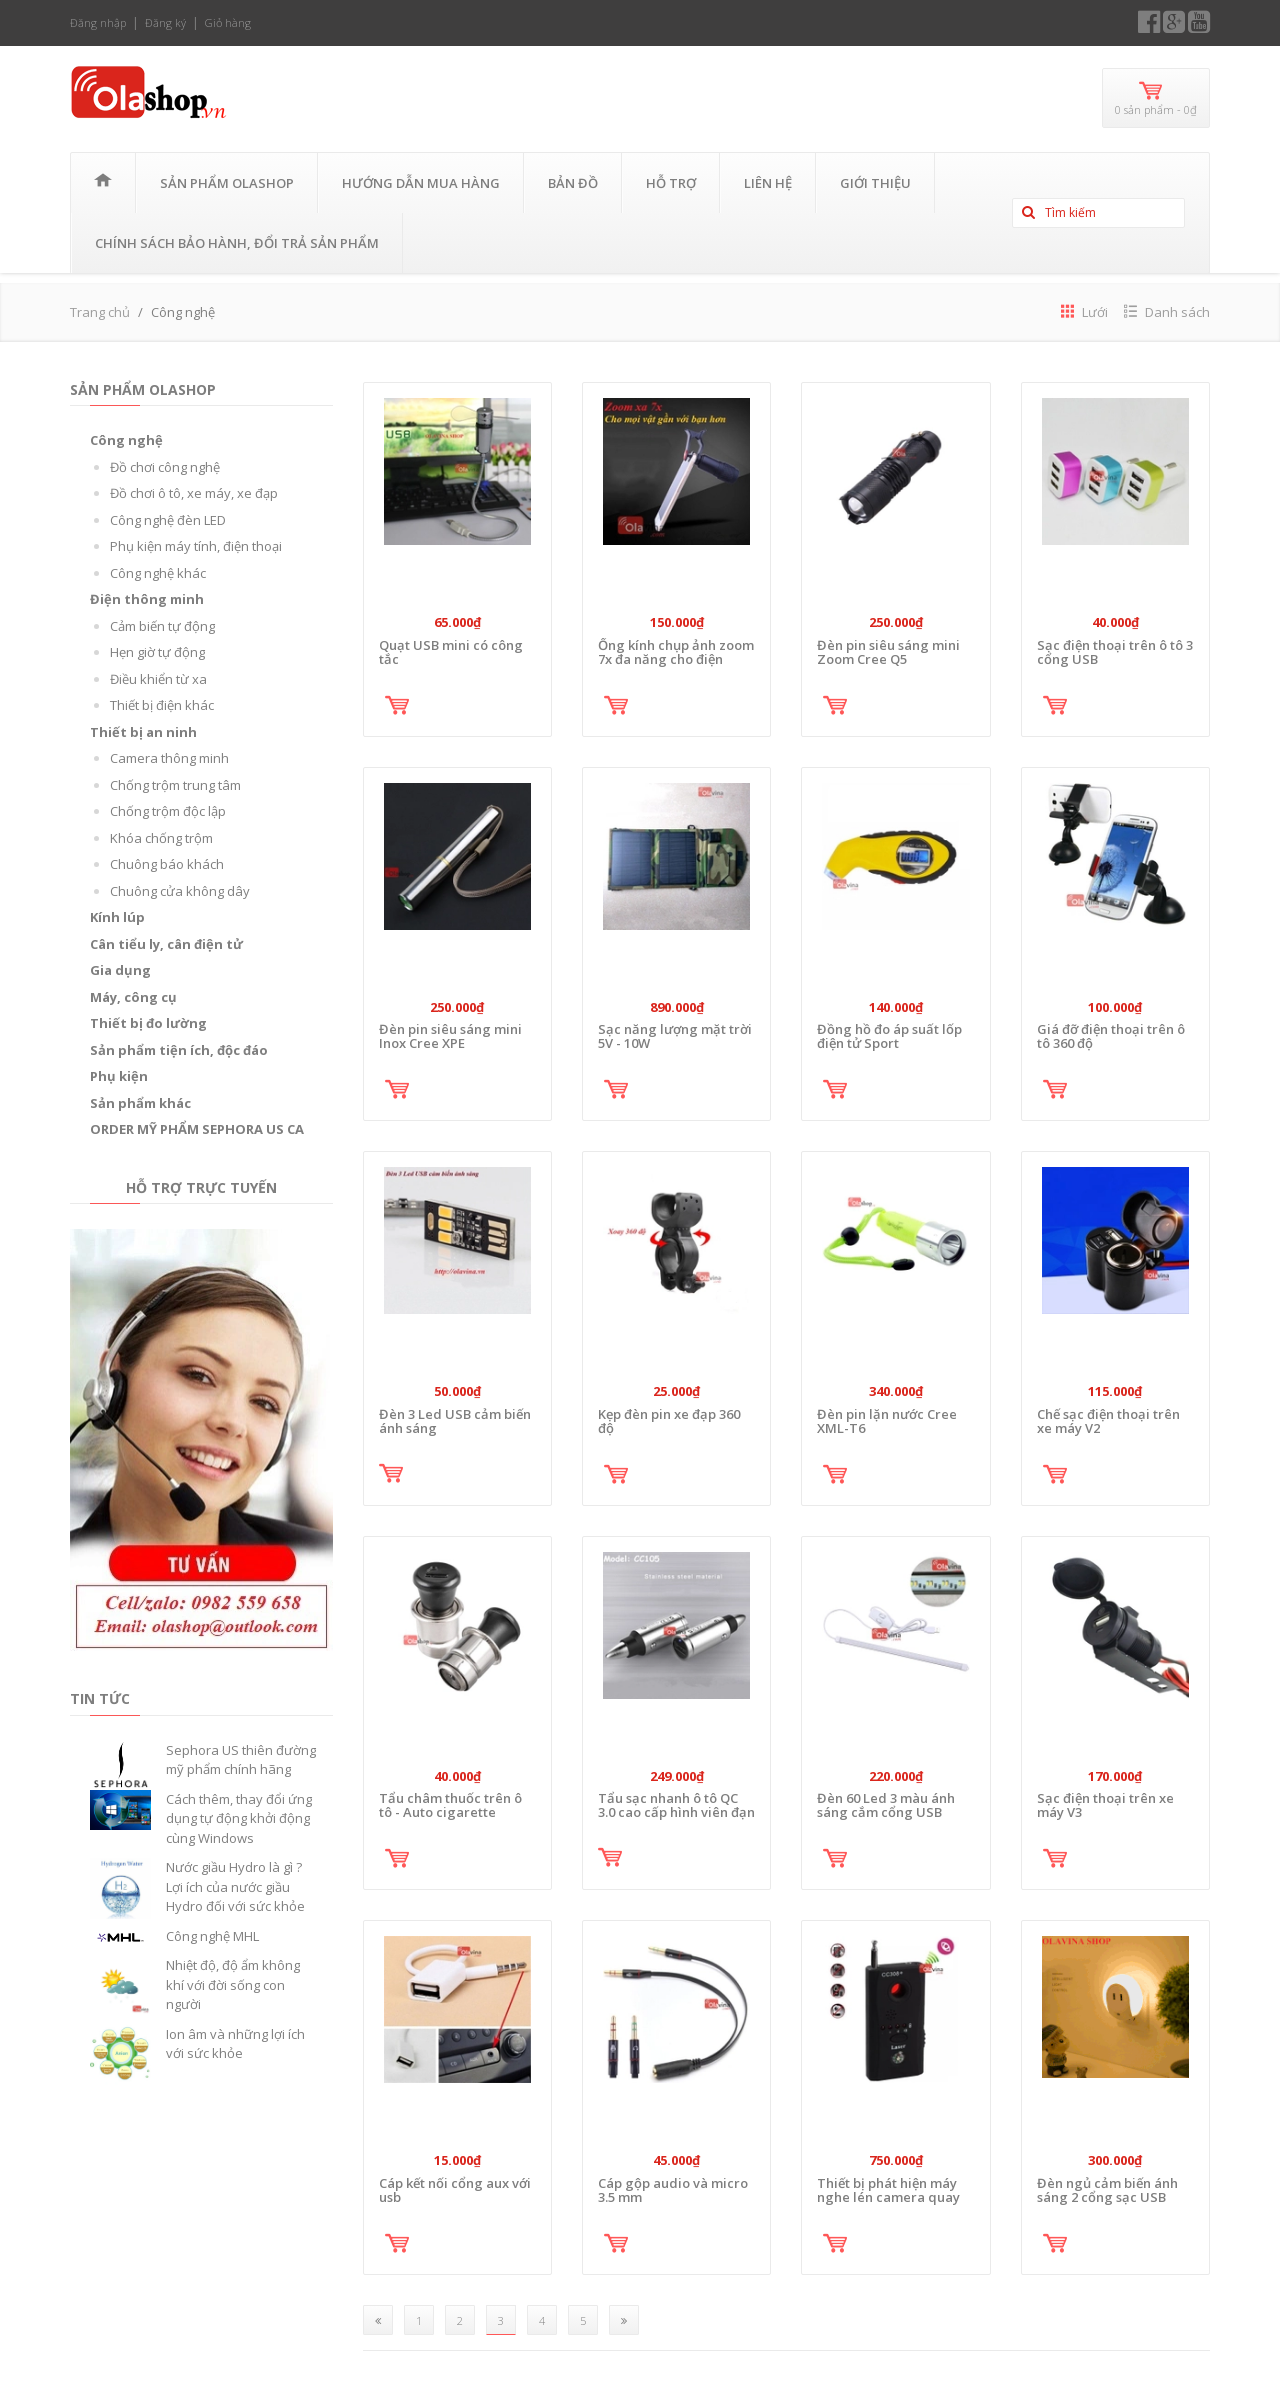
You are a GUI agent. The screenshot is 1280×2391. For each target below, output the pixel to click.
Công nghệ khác (158, 573)
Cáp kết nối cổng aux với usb (455, 2190)
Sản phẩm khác (140, 1103)
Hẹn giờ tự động (157, 652)
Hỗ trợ (671, 183)
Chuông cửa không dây (180, 891)
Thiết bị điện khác (162, 705)
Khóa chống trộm (161, 838)
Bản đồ (573, 183)
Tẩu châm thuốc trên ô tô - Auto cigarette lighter (450, 1812)
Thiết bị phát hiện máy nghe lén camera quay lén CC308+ (888, 2197)
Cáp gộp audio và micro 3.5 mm (673, 2190)
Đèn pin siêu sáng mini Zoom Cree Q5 (888, 652)
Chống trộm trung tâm (175, 785)
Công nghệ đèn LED (168, 520)
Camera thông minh (169, 758)
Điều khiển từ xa (158, 679)
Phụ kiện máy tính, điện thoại (196, 546)
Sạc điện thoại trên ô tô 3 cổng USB (1115, 652)
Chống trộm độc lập (168, 811)
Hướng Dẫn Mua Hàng (421, 183)
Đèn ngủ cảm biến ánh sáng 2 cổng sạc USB (1107, 2190)
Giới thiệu (875, 183)
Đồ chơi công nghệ (165, 467)
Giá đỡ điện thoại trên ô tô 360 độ (1111, 1036)
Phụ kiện (119, 1076)
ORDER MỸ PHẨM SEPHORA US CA (197, 1129)
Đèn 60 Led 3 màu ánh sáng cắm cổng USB (886, 1805)
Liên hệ (768, 183)
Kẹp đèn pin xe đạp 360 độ (669, 1421)
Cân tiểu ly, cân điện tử (166, 944)
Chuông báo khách (167, 864)
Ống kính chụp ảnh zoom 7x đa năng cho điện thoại (676, 659)
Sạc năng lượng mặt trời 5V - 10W (675, 1036)
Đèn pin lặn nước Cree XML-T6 (887, 1421)
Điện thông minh (147, 599)
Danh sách (1167, 312)
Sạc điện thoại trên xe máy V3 (1105, 1805)
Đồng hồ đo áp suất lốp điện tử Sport (889, 1036)
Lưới (1084, 312)
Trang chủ (100, 312)
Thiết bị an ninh (143, 732)
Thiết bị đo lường (148, 1023)
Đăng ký (165, 22)
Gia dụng (120, 970)
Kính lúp (117, 917)
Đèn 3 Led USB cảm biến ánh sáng (455, 1421)
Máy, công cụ (133, 997)
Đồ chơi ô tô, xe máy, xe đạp (194, 493)
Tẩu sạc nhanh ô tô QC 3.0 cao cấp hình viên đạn (676, 1805)
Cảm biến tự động (162, 626)
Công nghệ (126, 440)
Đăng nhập (98, 22)
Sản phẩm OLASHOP (227, 183)
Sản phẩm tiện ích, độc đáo (179, 1050)
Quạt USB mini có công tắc (451, 652)
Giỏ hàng (228, 22)
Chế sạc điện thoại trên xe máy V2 (1108, 1421)
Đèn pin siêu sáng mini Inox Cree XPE (450, 1036)
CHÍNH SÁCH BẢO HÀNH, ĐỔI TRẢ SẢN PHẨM (237, 243)
